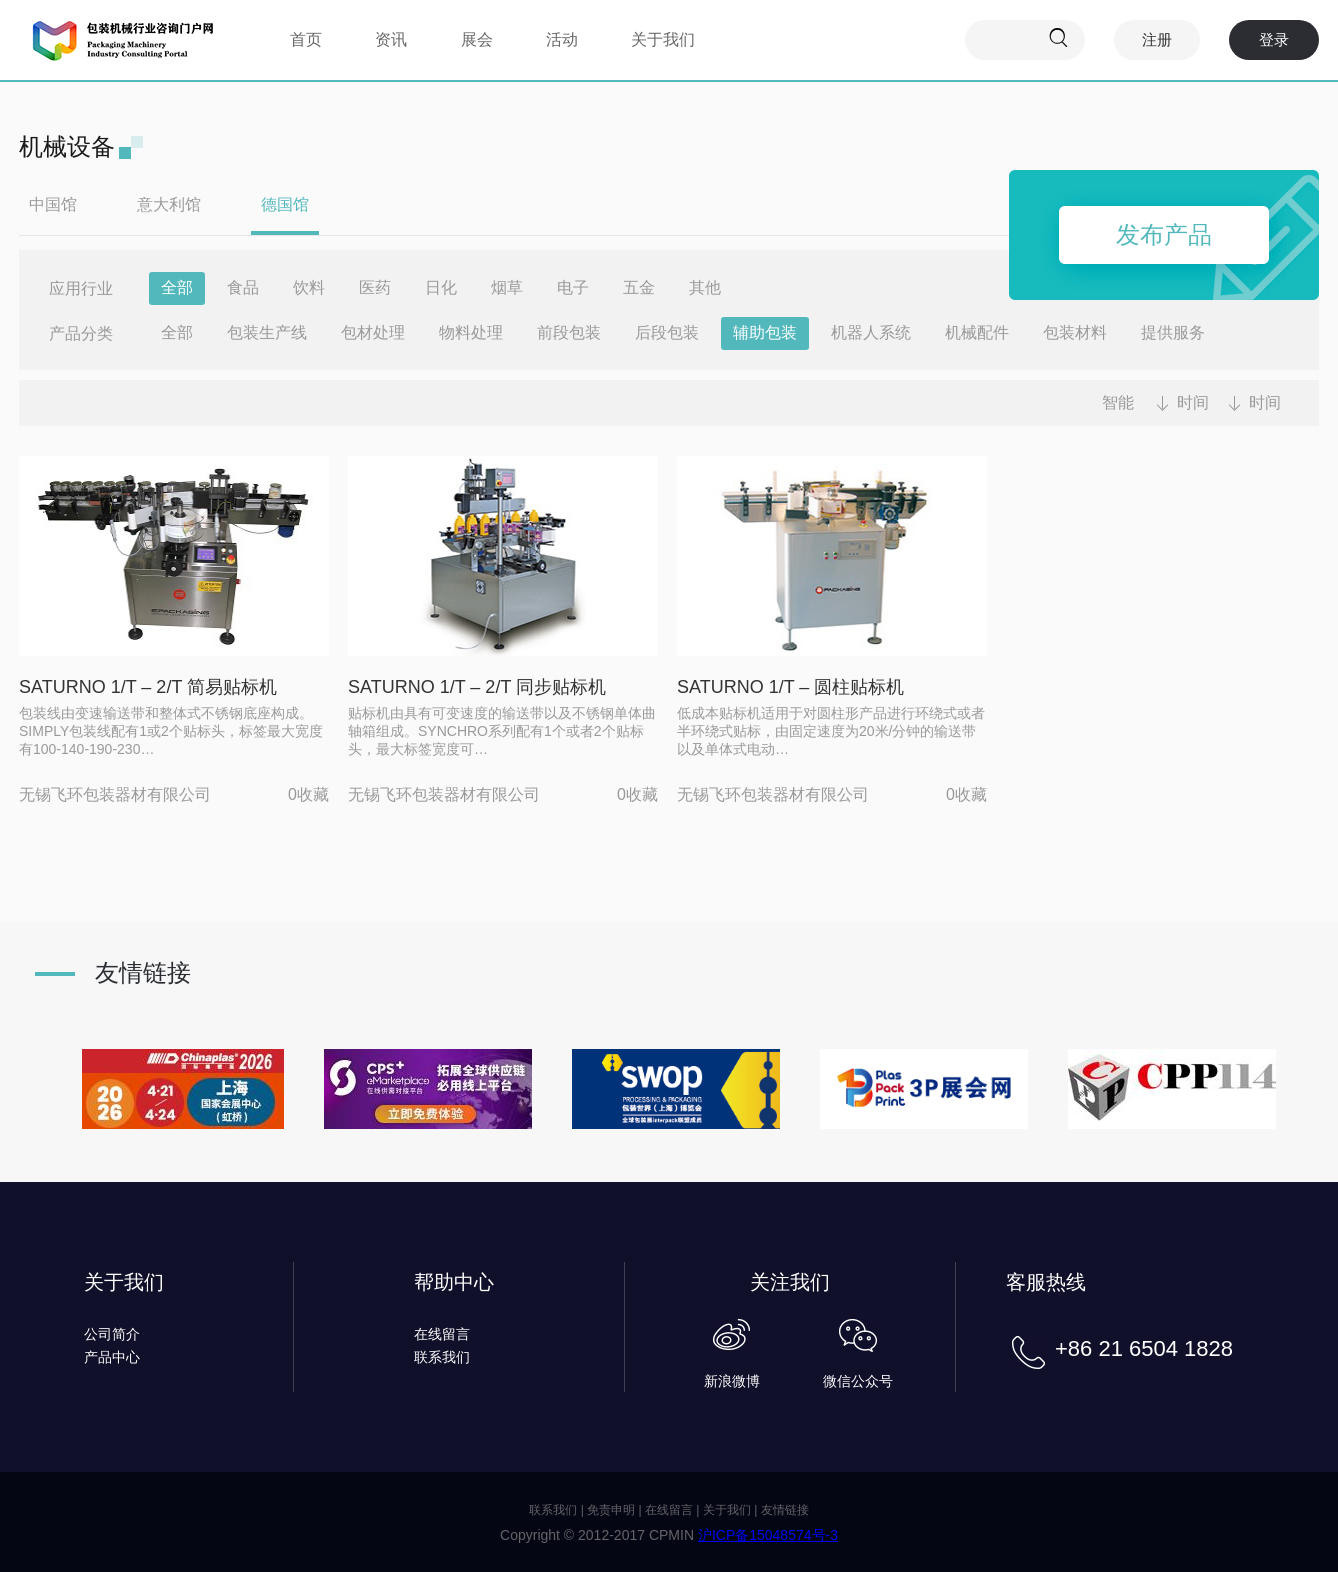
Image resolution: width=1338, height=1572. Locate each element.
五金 (639, 287)
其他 (705, 287)
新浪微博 (732, 1381)
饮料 (309, 287)
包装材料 (1075, 332)
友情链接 (785, 1510)
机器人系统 (871, 332)
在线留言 (442, 1334)
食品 (243, 287)
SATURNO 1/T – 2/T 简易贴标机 (148, 687)
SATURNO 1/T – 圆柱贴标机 (790, 687)
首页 (306, 39)
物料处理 (471, 332)
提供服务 (1173, 332)
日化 (441, 287)
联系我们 (442, 1357)
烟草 (507, 287)
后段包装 (667, 332)
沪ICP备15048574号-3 (768, 1535)
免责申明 (611, 1510)
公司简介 (112, 1334)
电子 (573, 287)
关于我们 (663, 39)
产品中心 (112, 1357)
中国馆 (53, 204)
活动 (562, 39)
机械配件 (977, 332)
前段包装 (569, 332)
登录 (1274, 39)
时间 (1193, 402)
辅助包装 (765, 332)
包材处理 (373, 332)
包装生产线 (267, 332)
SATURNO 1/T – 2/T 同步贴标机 (477, 687)
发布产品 (1164, 234)
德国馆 (285, 204)
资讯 (391, 39)
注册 (1157, 39)
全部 (177, 287)
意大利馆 (169, 204)
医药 (375, 287)
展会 (477, 39)
